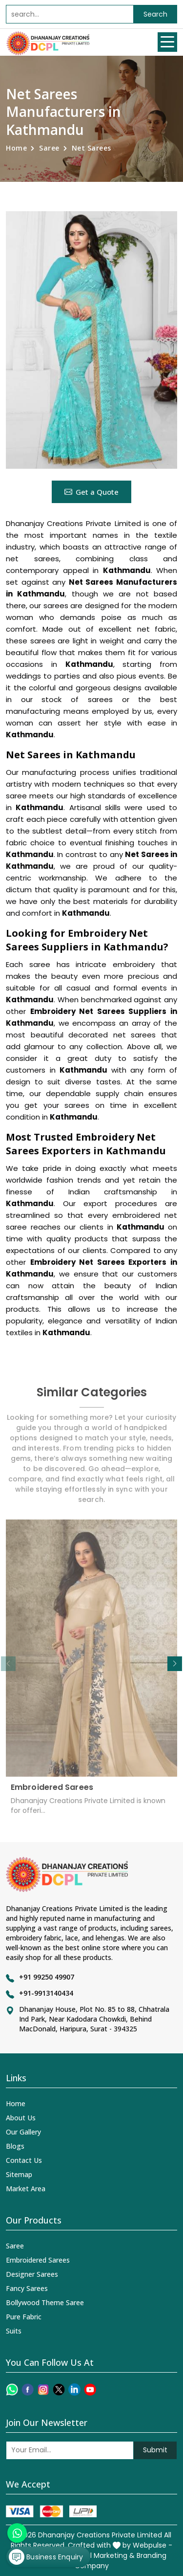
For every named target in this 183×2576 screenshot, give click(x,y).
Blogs (15, 2146)
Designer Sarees (32, 2274)
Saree (49, 148)
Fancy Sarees (27, 2288)
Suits (13, 2330)
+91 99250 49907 (46, 1977)
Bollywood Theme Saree (45, 2302)
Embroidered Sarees (52, 1791)
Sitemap (19, 2174)
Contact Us (24, 2160)
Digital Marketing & (103, 2555)
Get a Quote (91, 492)
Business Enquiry (46, 2557)
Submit (155, 2450)
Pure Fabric (23, 2316)
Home (16, 148)
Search (155, 14)
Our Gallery (23, 2131)
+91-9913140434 (46, 1993)
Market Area (25, 2188)
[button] (174, 1663)
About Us (21, 2117)
